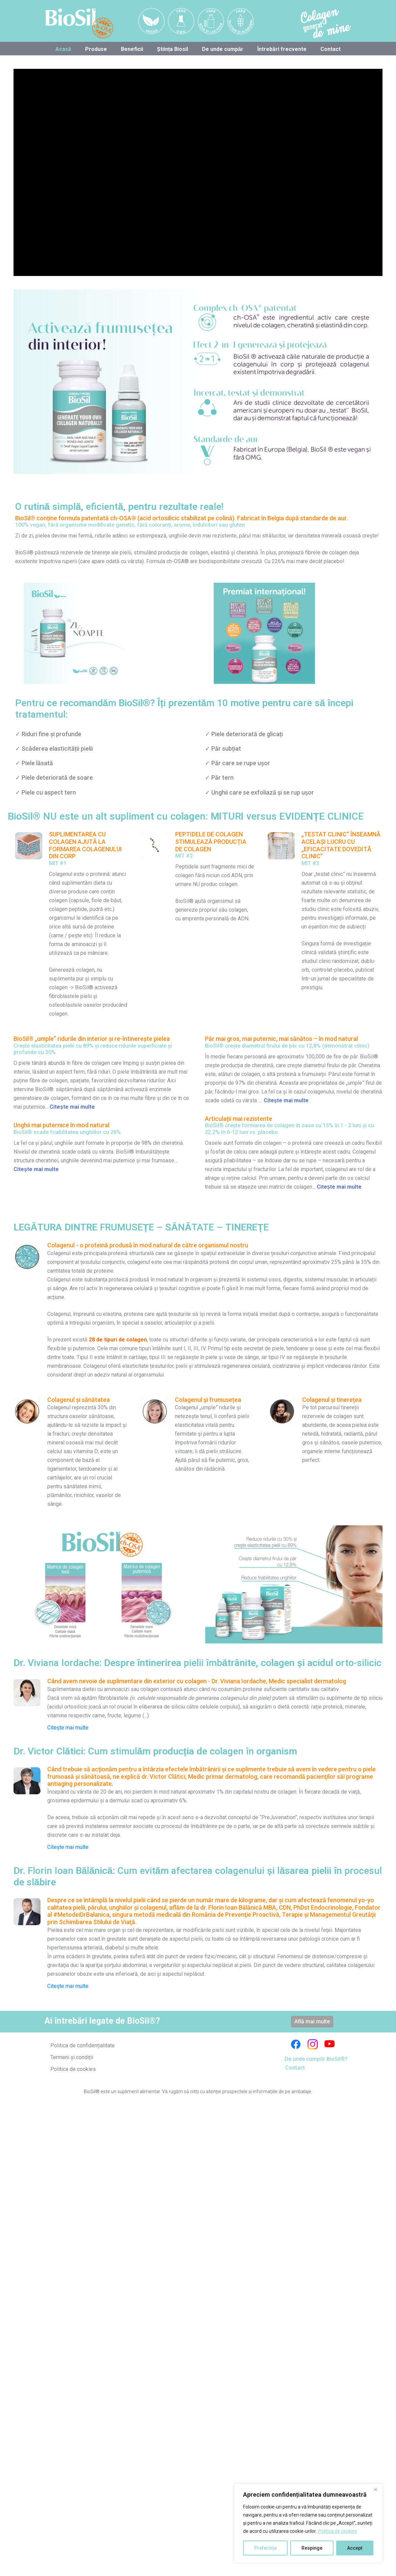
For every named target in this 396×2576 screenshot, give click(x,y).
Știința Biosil (172, 49)
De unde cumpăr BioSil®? (316, 2059)
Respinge (311, 2548)
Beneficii (132, 49)
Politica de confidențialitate (82, 2045)
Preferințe (265, 2548)
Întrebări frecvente (282, 49)
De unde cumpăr (222, 49)
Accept (354, 2548)
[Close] (375, 2489)
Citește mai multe (67, 1727)
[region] (308, 2523)
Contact (330, 49)
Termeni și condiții (71, 2057)
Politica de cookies (337, 2531)
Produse (96, 49)
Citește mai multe (71, 1107)
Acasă (63, 49)
